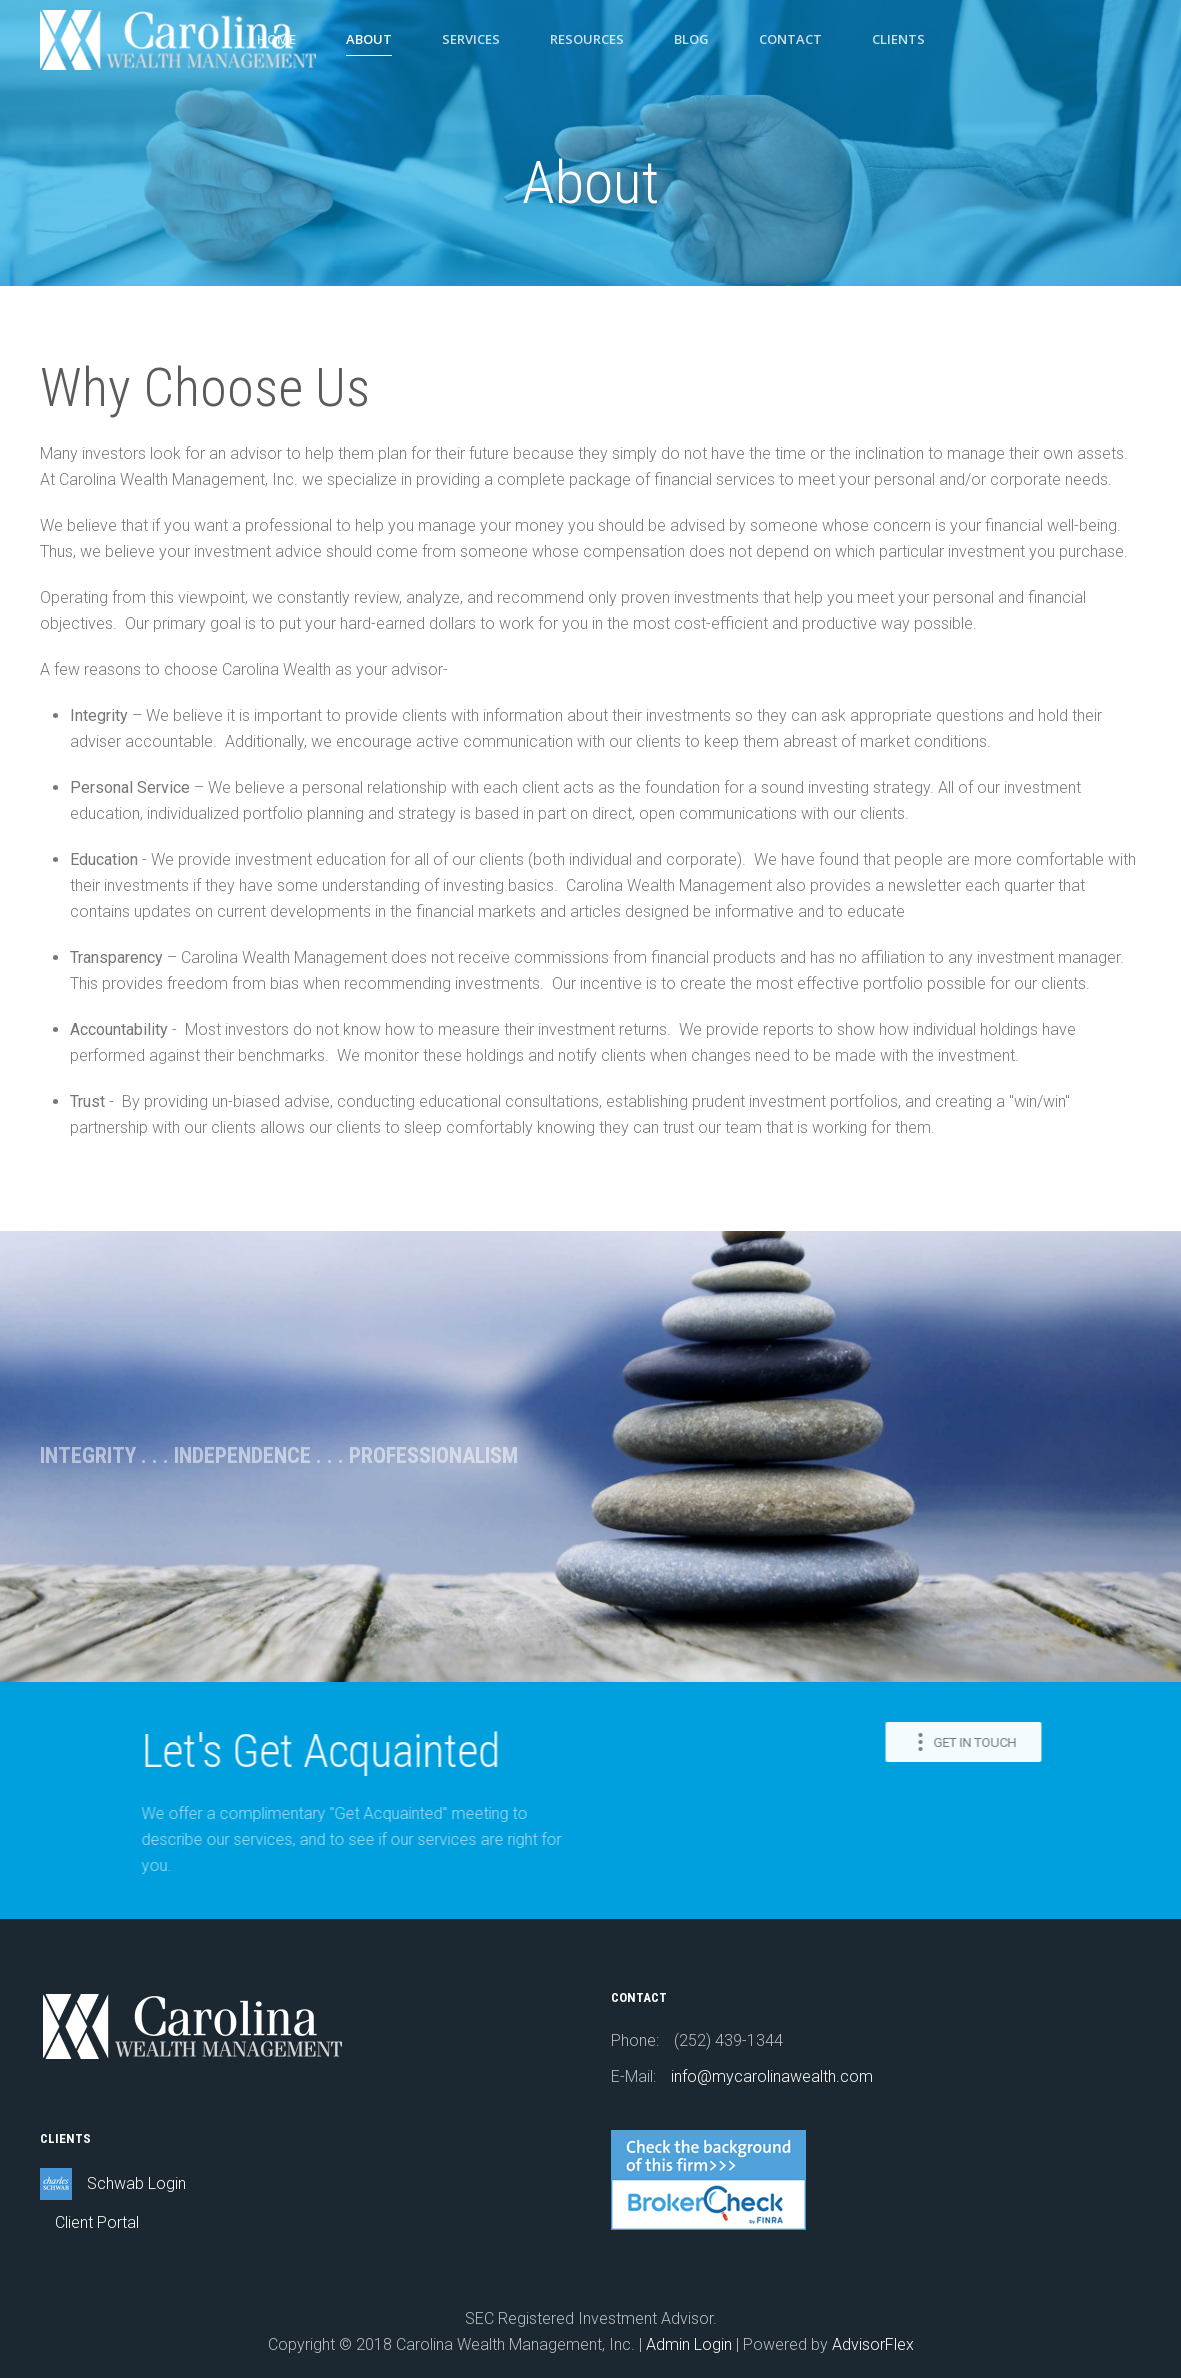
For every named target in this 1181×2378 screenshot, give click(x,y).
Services (471, 39)
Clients (898, 39)
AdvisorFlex (873, 2344)
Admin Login (689, 2344)
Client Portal (97, 2222)
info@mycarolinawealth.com (772, 2076)
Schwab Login (136, 2183)
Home (276, 39)
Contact (790, 39)
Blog (691, 39)
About (369, 39)
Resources (587, 39)
